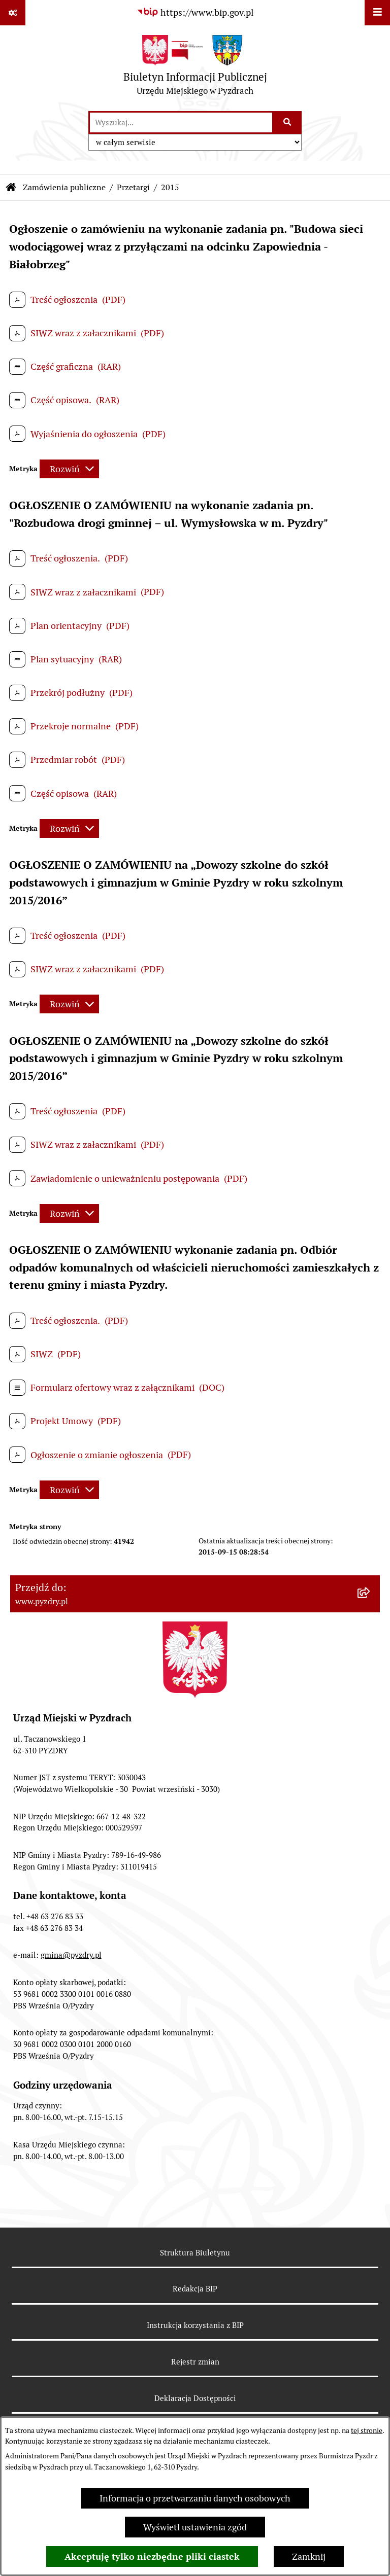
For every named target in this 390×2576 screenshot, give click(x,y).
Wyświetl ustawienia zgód (195, 2527)
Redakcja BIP (195, 2288)
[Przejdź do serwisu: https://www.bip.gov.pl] (195, 12)
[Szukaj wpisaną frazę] (288, 122)
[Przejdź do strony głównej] (195, 67)
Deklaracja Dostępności (195, 2398)
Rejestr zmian (195, 2362)
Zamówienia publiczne (64, 187)
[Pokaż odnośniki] (12, 12)
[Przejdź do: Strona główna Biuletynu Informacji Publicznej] (11, 188)
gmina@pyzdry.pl (71, 1955)
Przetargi (133, 187)
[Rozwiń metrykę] (69, 469)
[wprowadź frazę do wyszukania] (181, 122)
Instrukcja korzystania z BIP (195, 2325)
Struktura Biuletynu (195, 2252)
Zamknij (309, 2556)
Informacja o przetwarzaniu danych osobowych (195, 2498)
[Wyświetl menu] (377, 12)
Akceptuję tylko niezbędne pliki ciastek (152, 2556)
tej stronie (366, 2430)
